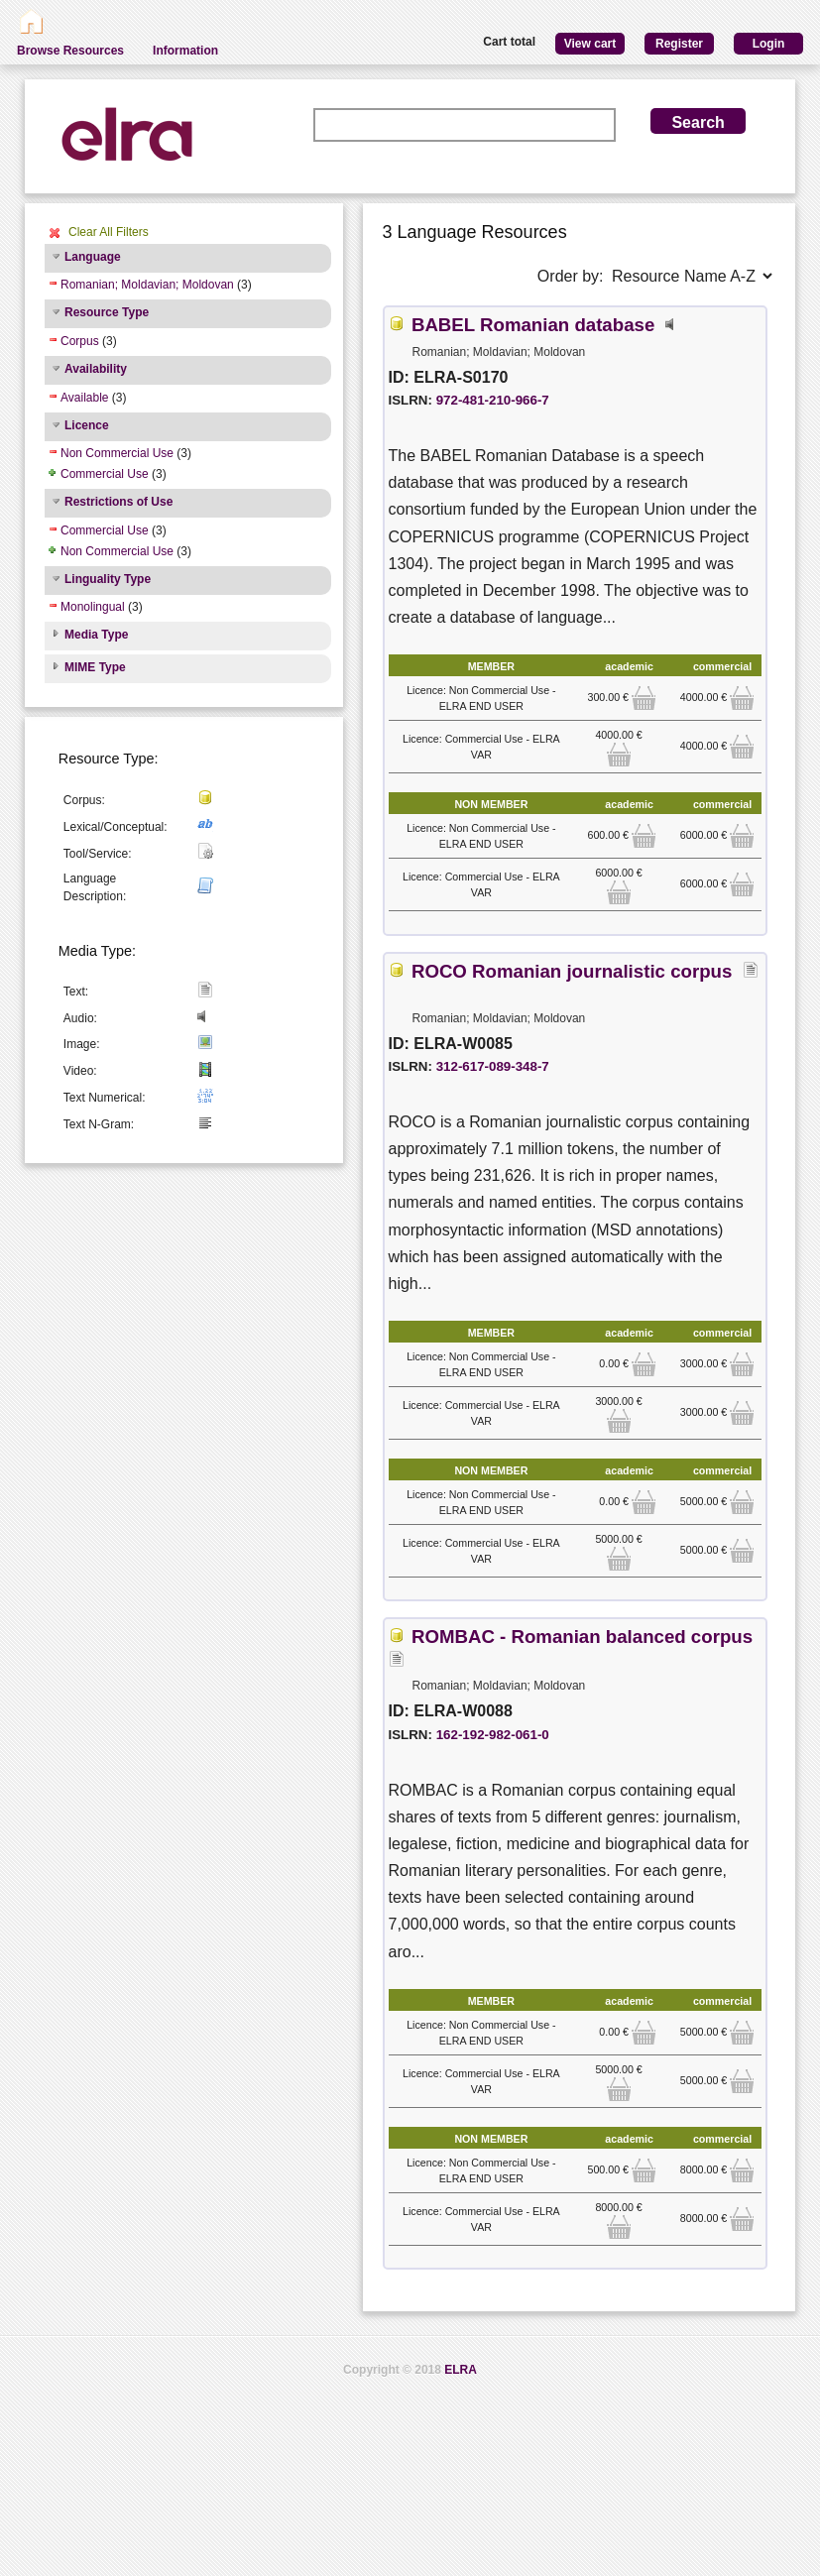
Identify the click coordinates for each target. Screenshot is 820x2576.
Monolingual (92, 607)
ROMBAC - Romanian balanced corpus (582, 1636)
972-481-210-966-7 (492, 400)
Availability (95, 369)
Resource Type (106, 312)
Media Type (96, 635)
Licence (86, 425)
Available (84, 398)
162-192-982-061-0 (492, 1734)
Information (185, 51)
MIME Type (95, 667)
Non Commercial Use (117, 453)
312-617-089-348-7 (492, 1066)
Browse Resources (70, 51)
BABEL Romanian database (532, 324)
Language (92, 257)
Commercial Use (104, 474)
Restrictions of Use (118, 502)
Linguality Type (107, 579)
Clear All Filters (108, 232)
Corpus (79, 341)
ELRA (460, 2370)
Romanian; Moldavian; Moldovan (147, 285)
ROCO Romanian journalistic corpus (571, 971)
